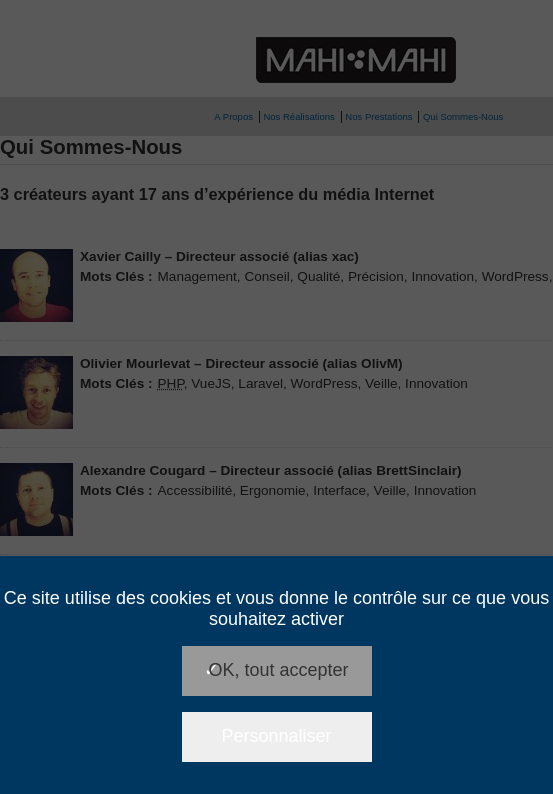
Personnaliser (276, 736)
